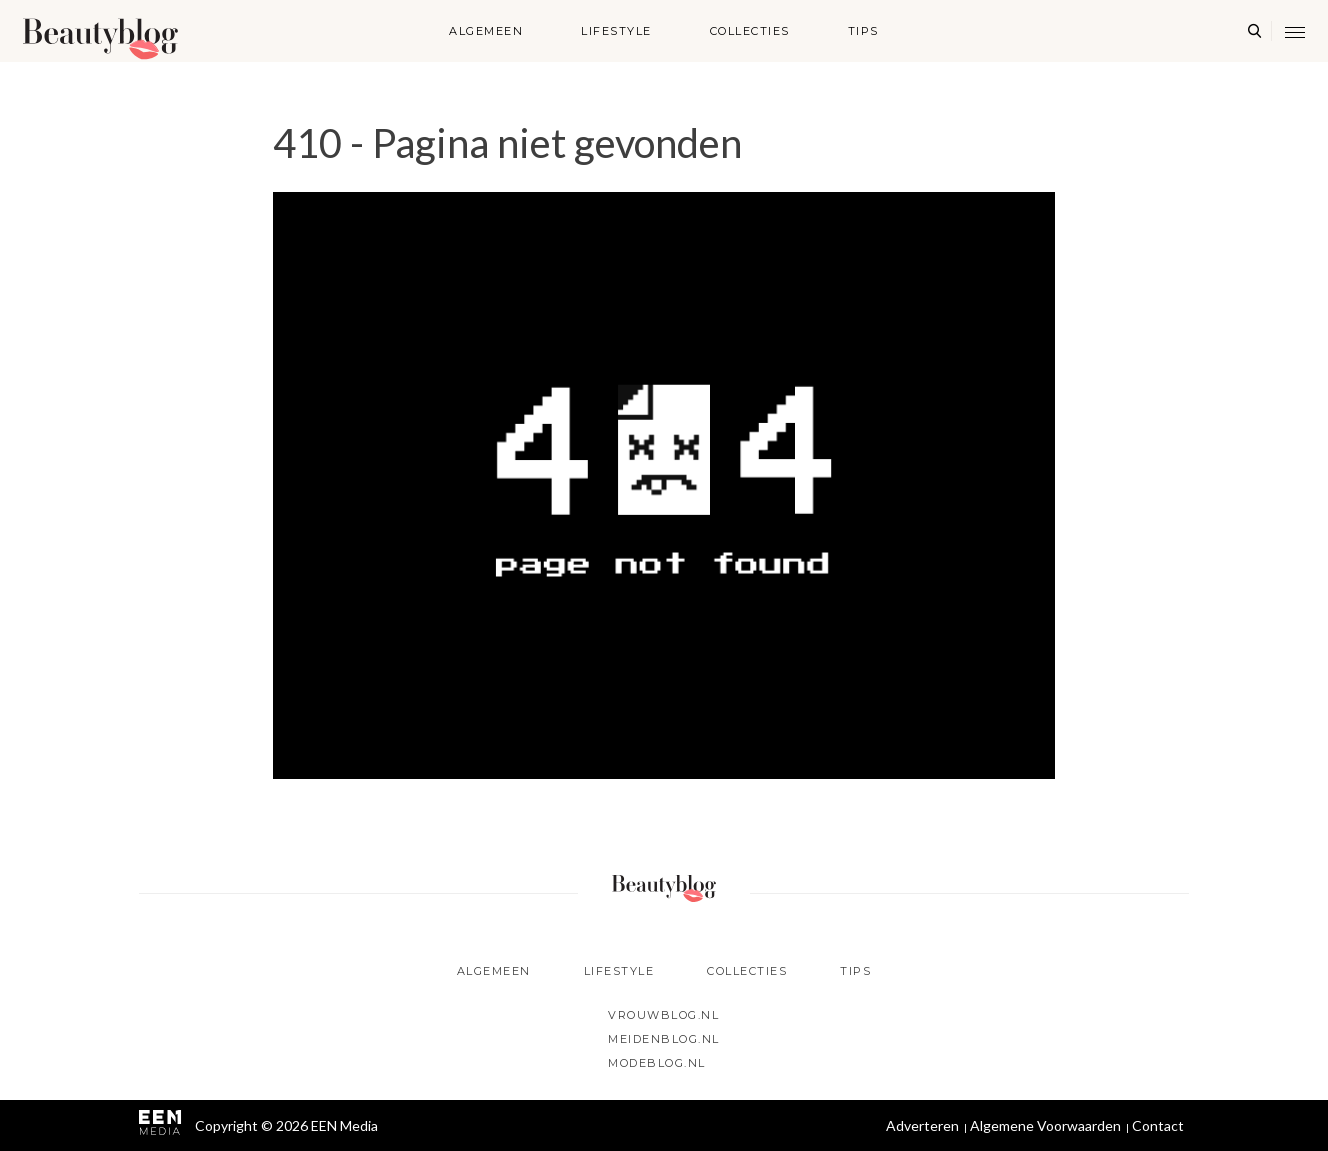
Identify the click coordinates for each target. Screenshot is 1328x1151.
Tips (863, 31)
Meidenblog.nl (664, 1039)
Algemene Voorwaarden (1045, 1125)
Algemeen (486, 31)
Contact (1158, 1125)
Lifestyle (616, 31)
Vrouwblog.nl (663, 1015)
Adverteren (922, 1125)
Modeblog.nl (657, 1063)
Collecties (750, 31)
